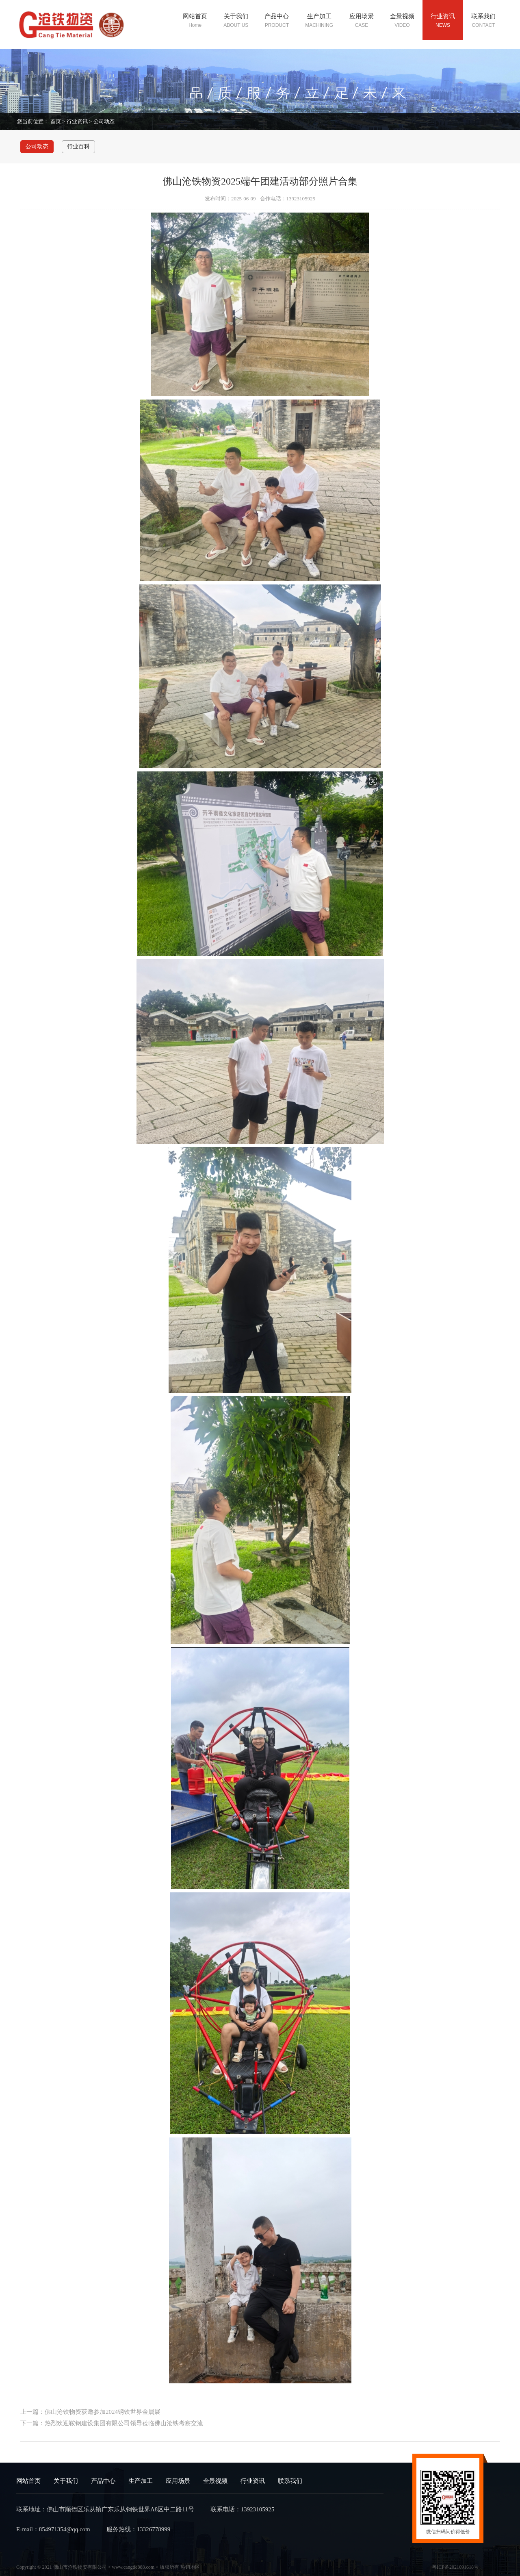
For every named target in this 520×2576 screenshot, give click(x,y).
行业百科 (78, 146)
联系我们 (290, 2481)
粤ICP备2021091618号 (455, 2567)
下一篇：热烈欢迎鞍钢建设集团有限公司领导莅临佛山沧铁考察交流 (111, 2423)
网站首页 (28, 2481)
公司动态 (104, 121)
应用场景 (178, 2481)
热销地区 (190, 2567)
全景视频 (215, 2481)
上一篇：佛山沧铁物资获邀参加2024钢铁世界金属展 (90, 2412)
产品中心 (103, 2481)
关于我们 (66, 2481)
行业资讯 (77, 121)
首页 (55, 121)
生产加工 (140, 2481)
